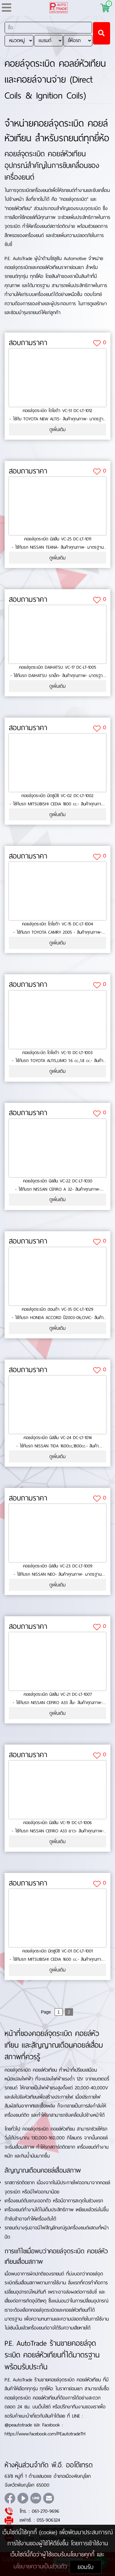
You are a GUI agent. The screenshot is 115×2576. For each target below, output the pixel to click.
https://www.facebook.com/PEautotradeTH (45, 2434)
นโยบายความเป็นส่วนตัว (41, 2566)
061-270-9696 (45, 2511)
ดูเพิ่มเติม (57, 429)
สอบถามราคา (28, 342)
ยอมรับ (86, 2567)
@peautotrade (18, 2425)
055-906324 (48, 2520)
